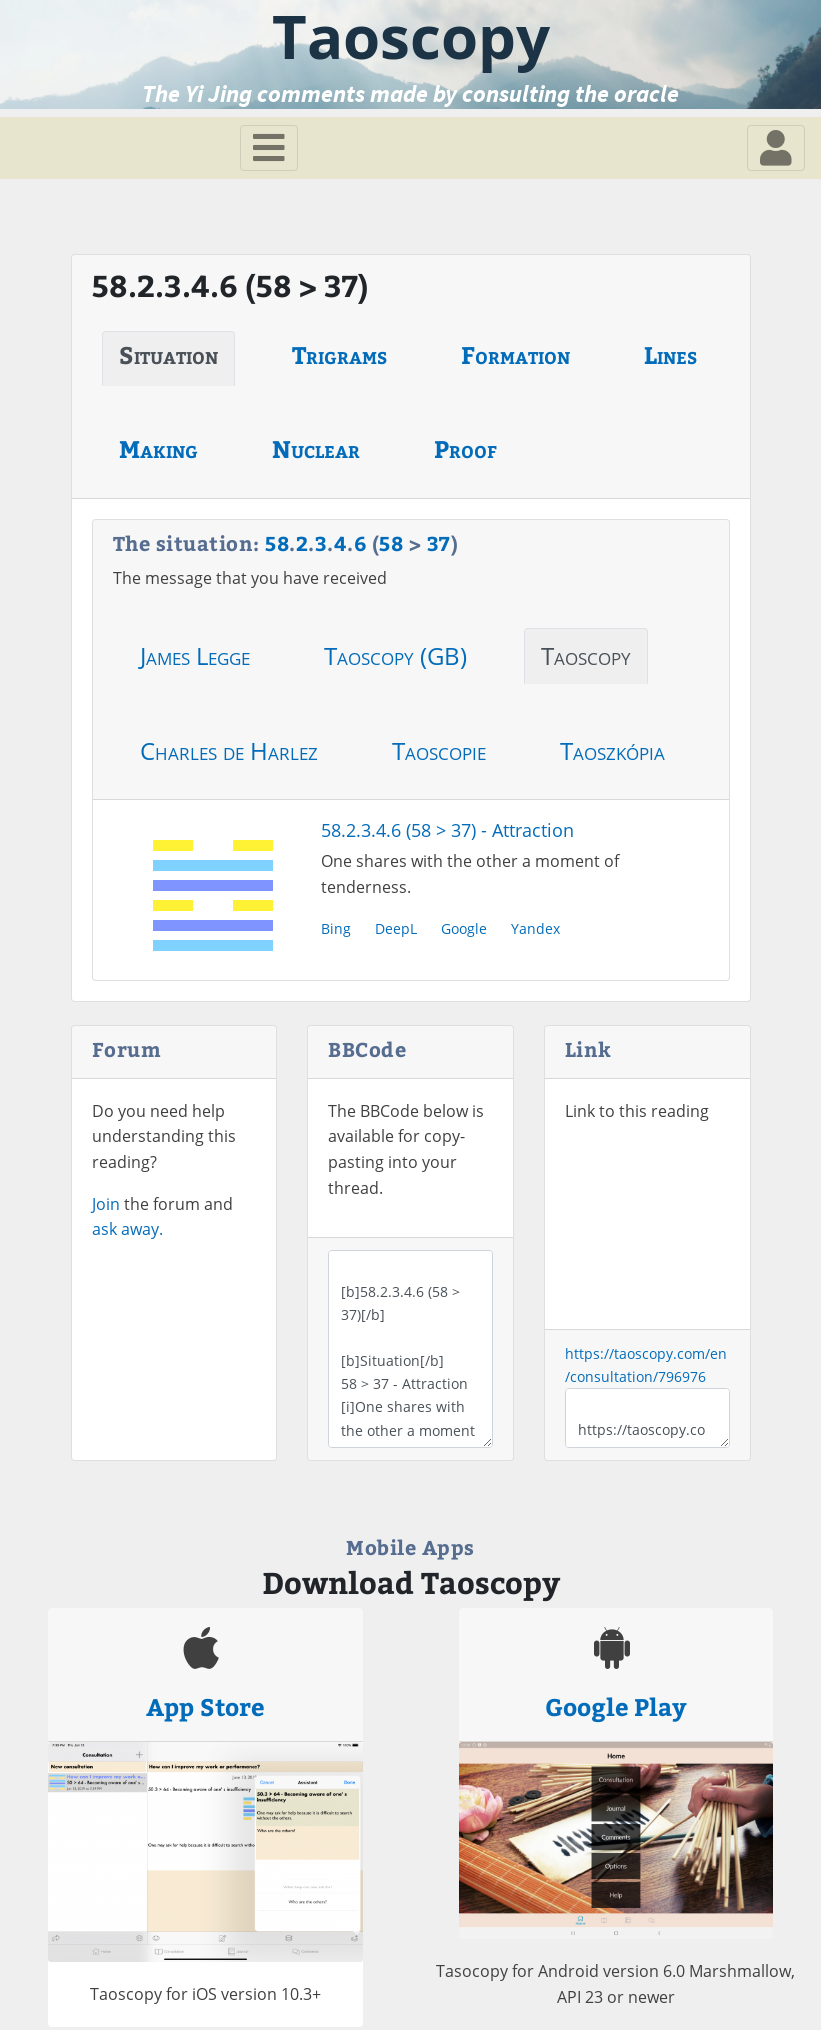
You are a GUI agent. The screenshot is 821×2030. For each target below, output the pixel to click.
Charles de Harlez (229, 750)
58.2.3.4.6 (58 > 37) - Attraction (447, 830)
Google (464, 928)
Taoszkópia (612, 750)
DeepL (396, 928)
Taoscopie (439, 750)
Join (106, 1204)
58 (277, 542)
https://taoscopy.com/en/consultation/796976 (647, 1418)
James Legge (195, 655)
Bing (336, 928)
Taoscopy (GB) (395, 655)
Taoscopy (586, 655)
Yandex (535, 928)
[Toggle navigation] (269, 148)
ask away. (127, 1229)
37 (439, 542)
